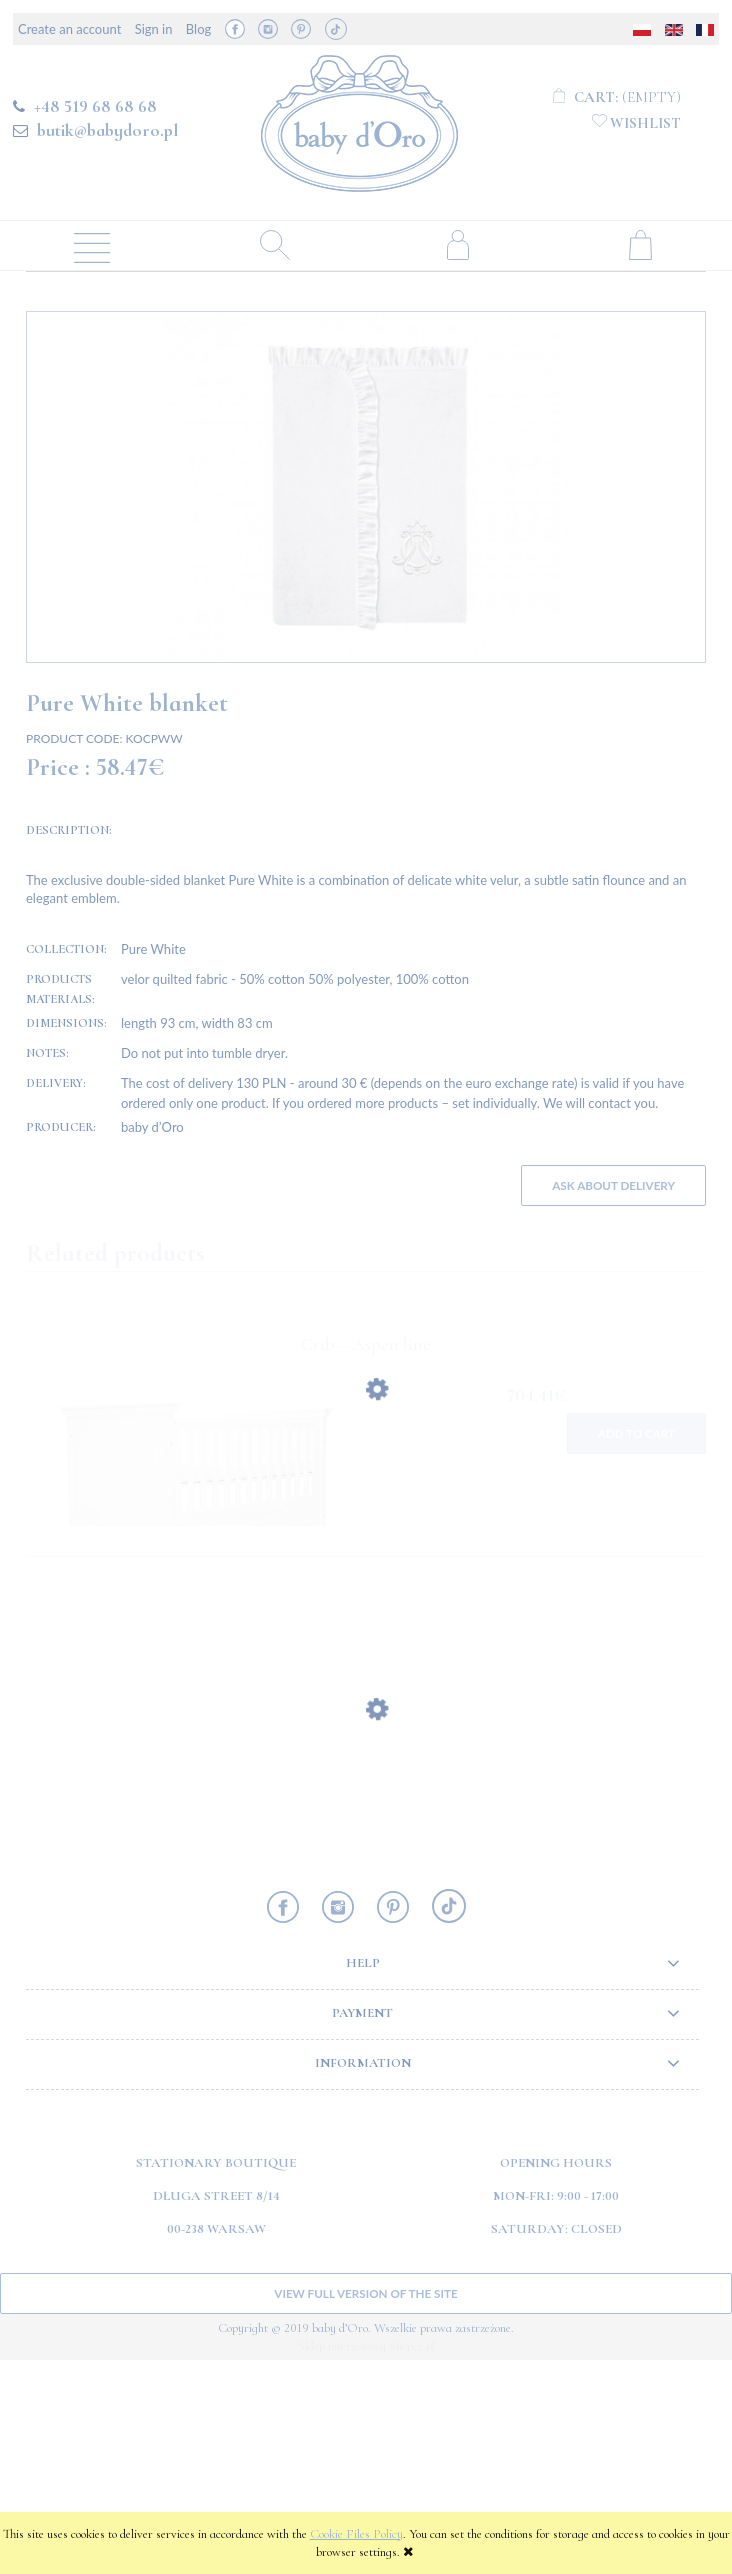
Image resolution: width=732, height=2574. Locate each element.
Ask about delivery (613, 1400)
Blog (198, 29)
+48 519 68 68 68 (95, 106)
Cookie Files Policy (356, 2534)
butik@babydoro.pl (107, 130)
